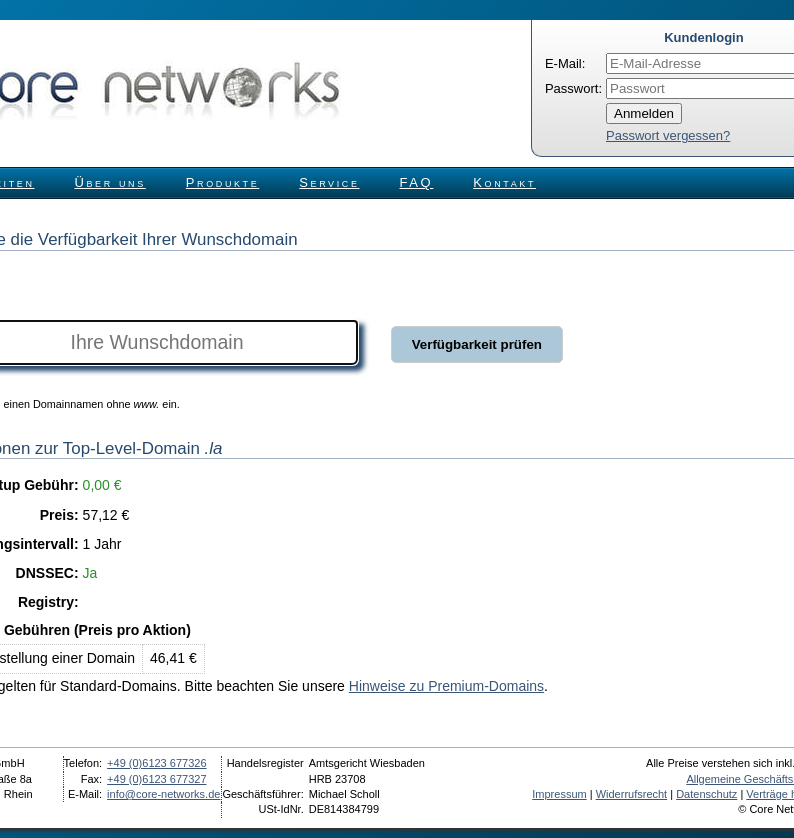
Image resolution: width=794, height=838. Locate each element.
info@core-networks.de (163, 794)
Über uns (110, 182)
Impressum (559, 794)
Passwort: (573, 88)
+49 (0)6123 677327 (156, 779)
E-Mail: (565, 63)
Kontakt (504, 182)
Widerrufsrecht (632, 794)
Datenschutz (706, 794)
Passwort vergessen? (668, 135)
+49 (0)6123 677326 (156, 763)
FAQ (417, 182)
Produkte (222, 182)
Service (329, 182)
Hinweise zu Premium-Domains (446, 686)
